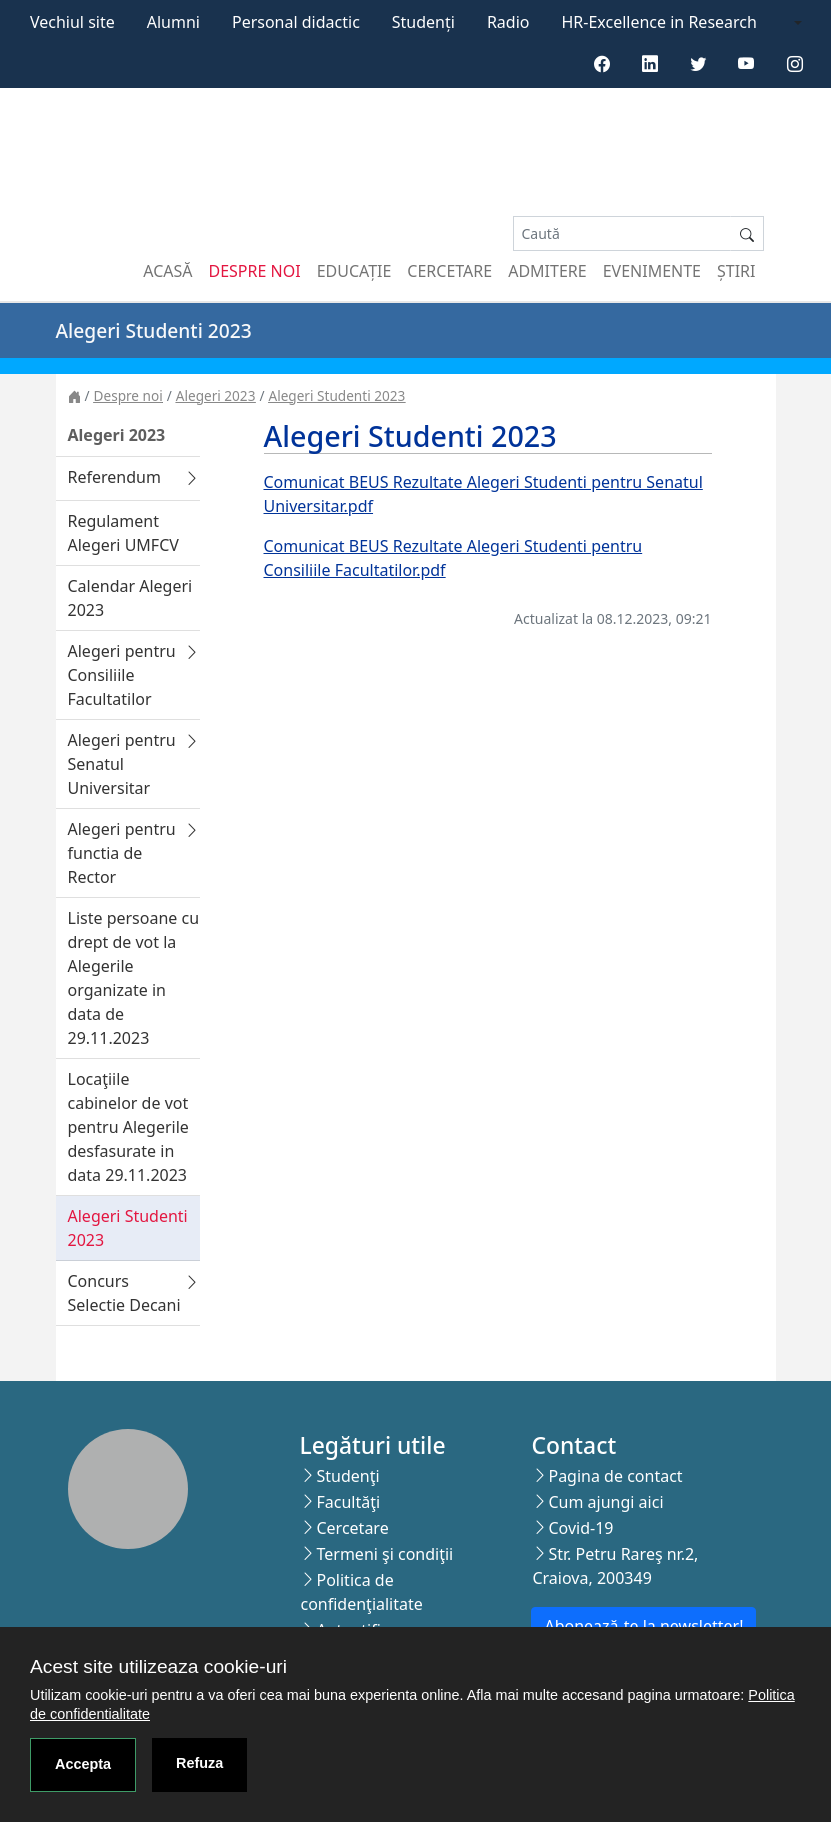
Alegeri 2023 (216, 395)
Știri (736, 271)
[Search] (622, 233)
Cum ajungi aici (605, 1502)
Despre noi (255, 271)
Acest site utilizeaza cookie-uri (158, 1666)
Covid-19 (580, 1528)
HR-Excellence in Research (659, 22)
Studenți (423, 22)
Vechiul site (72, 22)
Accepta (83, 1764)
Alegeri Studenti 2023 (336, 395)
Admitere (547, 271)
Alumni (173, 22)
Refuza (199, 1763)
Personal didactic (296, 22)
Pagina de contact (615, 1476)
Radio (508, 22)
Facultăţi (348, 1502)
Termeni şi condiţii (384, 1554)
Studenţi (347, 1476)
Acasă (167, 271)
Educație (354, 271)
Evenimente (652, 271)
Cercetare (449, 271)
